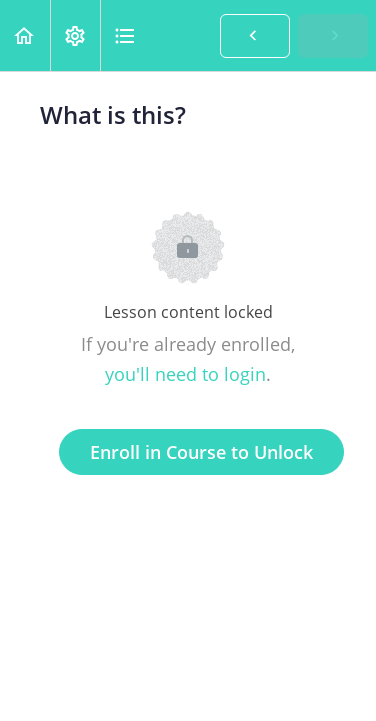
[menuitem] (75, 35)
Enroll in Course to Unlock (201, 452)
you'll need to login (185, 374)
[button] (25, 35)
